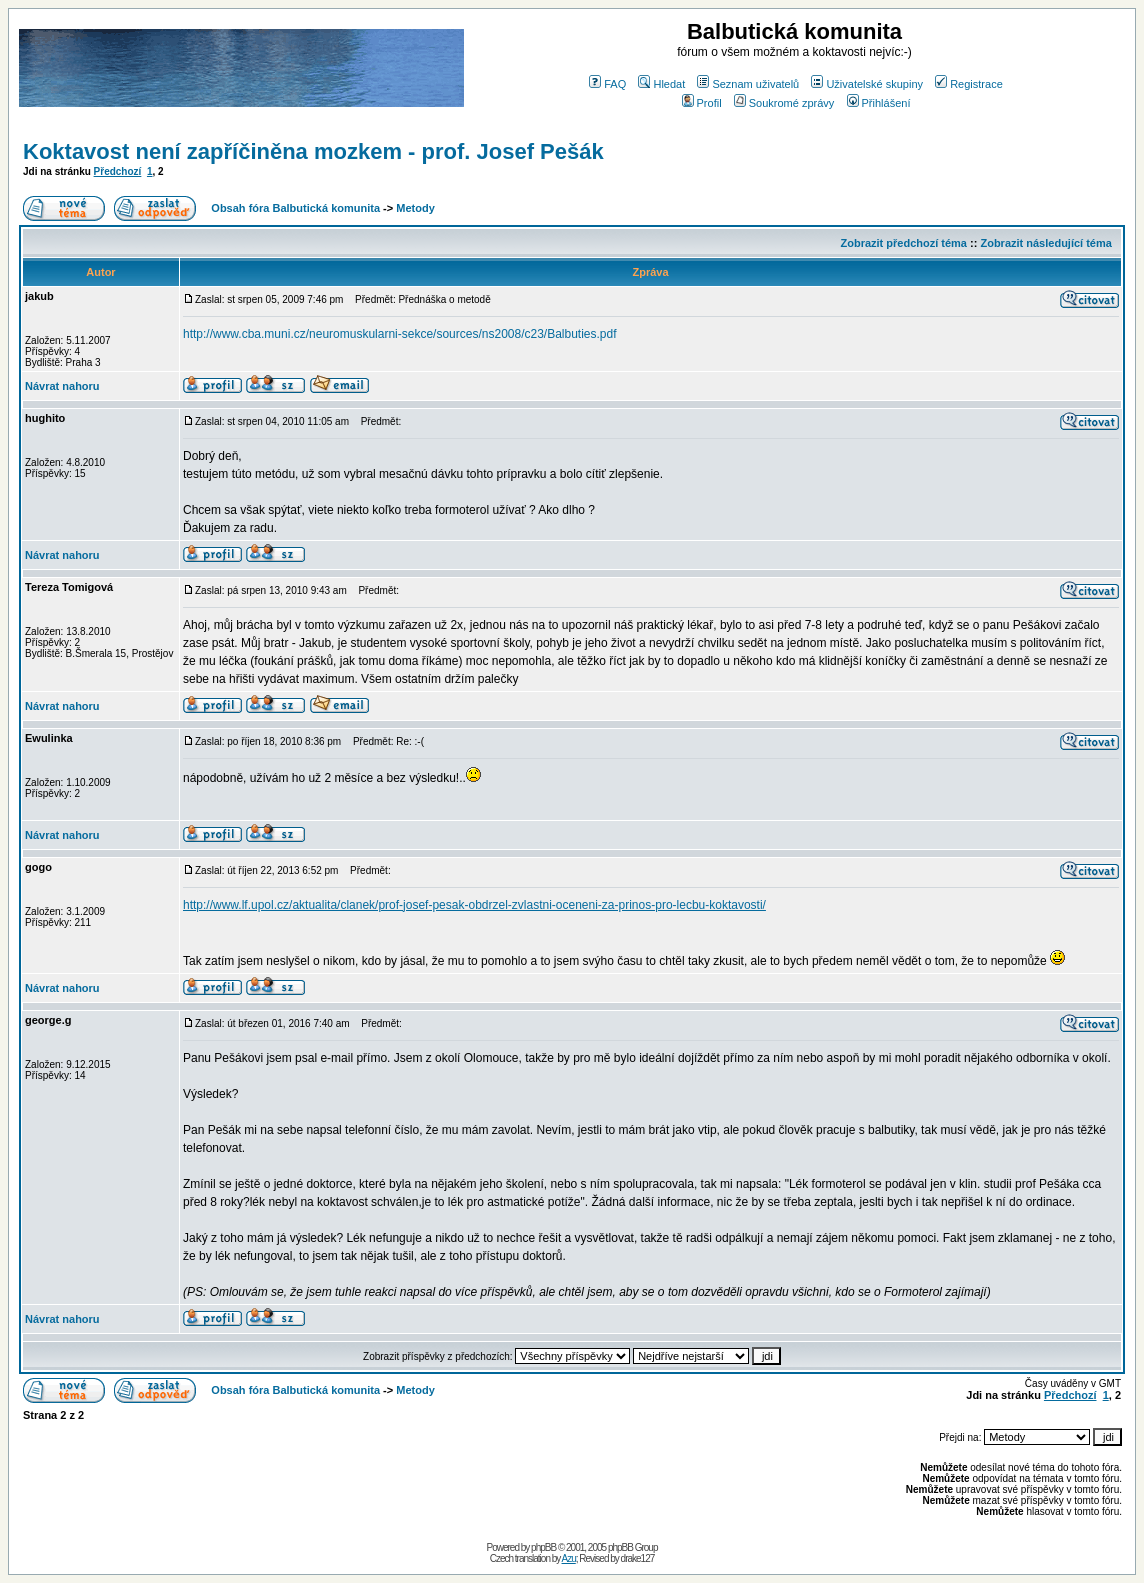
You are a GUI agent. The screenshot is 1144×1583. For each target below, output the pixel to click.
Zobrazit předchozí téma (903, 243)
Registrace (969, 84)
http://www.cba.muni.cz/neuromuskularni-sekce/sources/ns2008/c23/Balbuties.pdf (400, 334)
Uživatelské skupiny (867, 84)
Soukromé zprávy (784, 103)
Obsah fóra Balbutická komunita (295, 208)
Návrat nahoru (62, 386)
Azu (569, 1558)
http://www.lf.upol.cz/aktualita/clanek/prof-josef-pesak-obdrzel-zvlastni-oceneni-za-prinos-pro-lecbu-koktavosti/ (474, 905)
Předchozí (118, 171)
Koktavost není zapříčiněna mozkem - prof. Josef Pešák (313, 151)
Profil (702, 103)
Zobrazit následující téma (1045, 243)
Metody (415, 208)
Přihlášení (879, 103)
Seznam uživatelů (748, 84)
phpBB (543, 1547)
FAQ (607, 84)
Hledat (661, 84)
